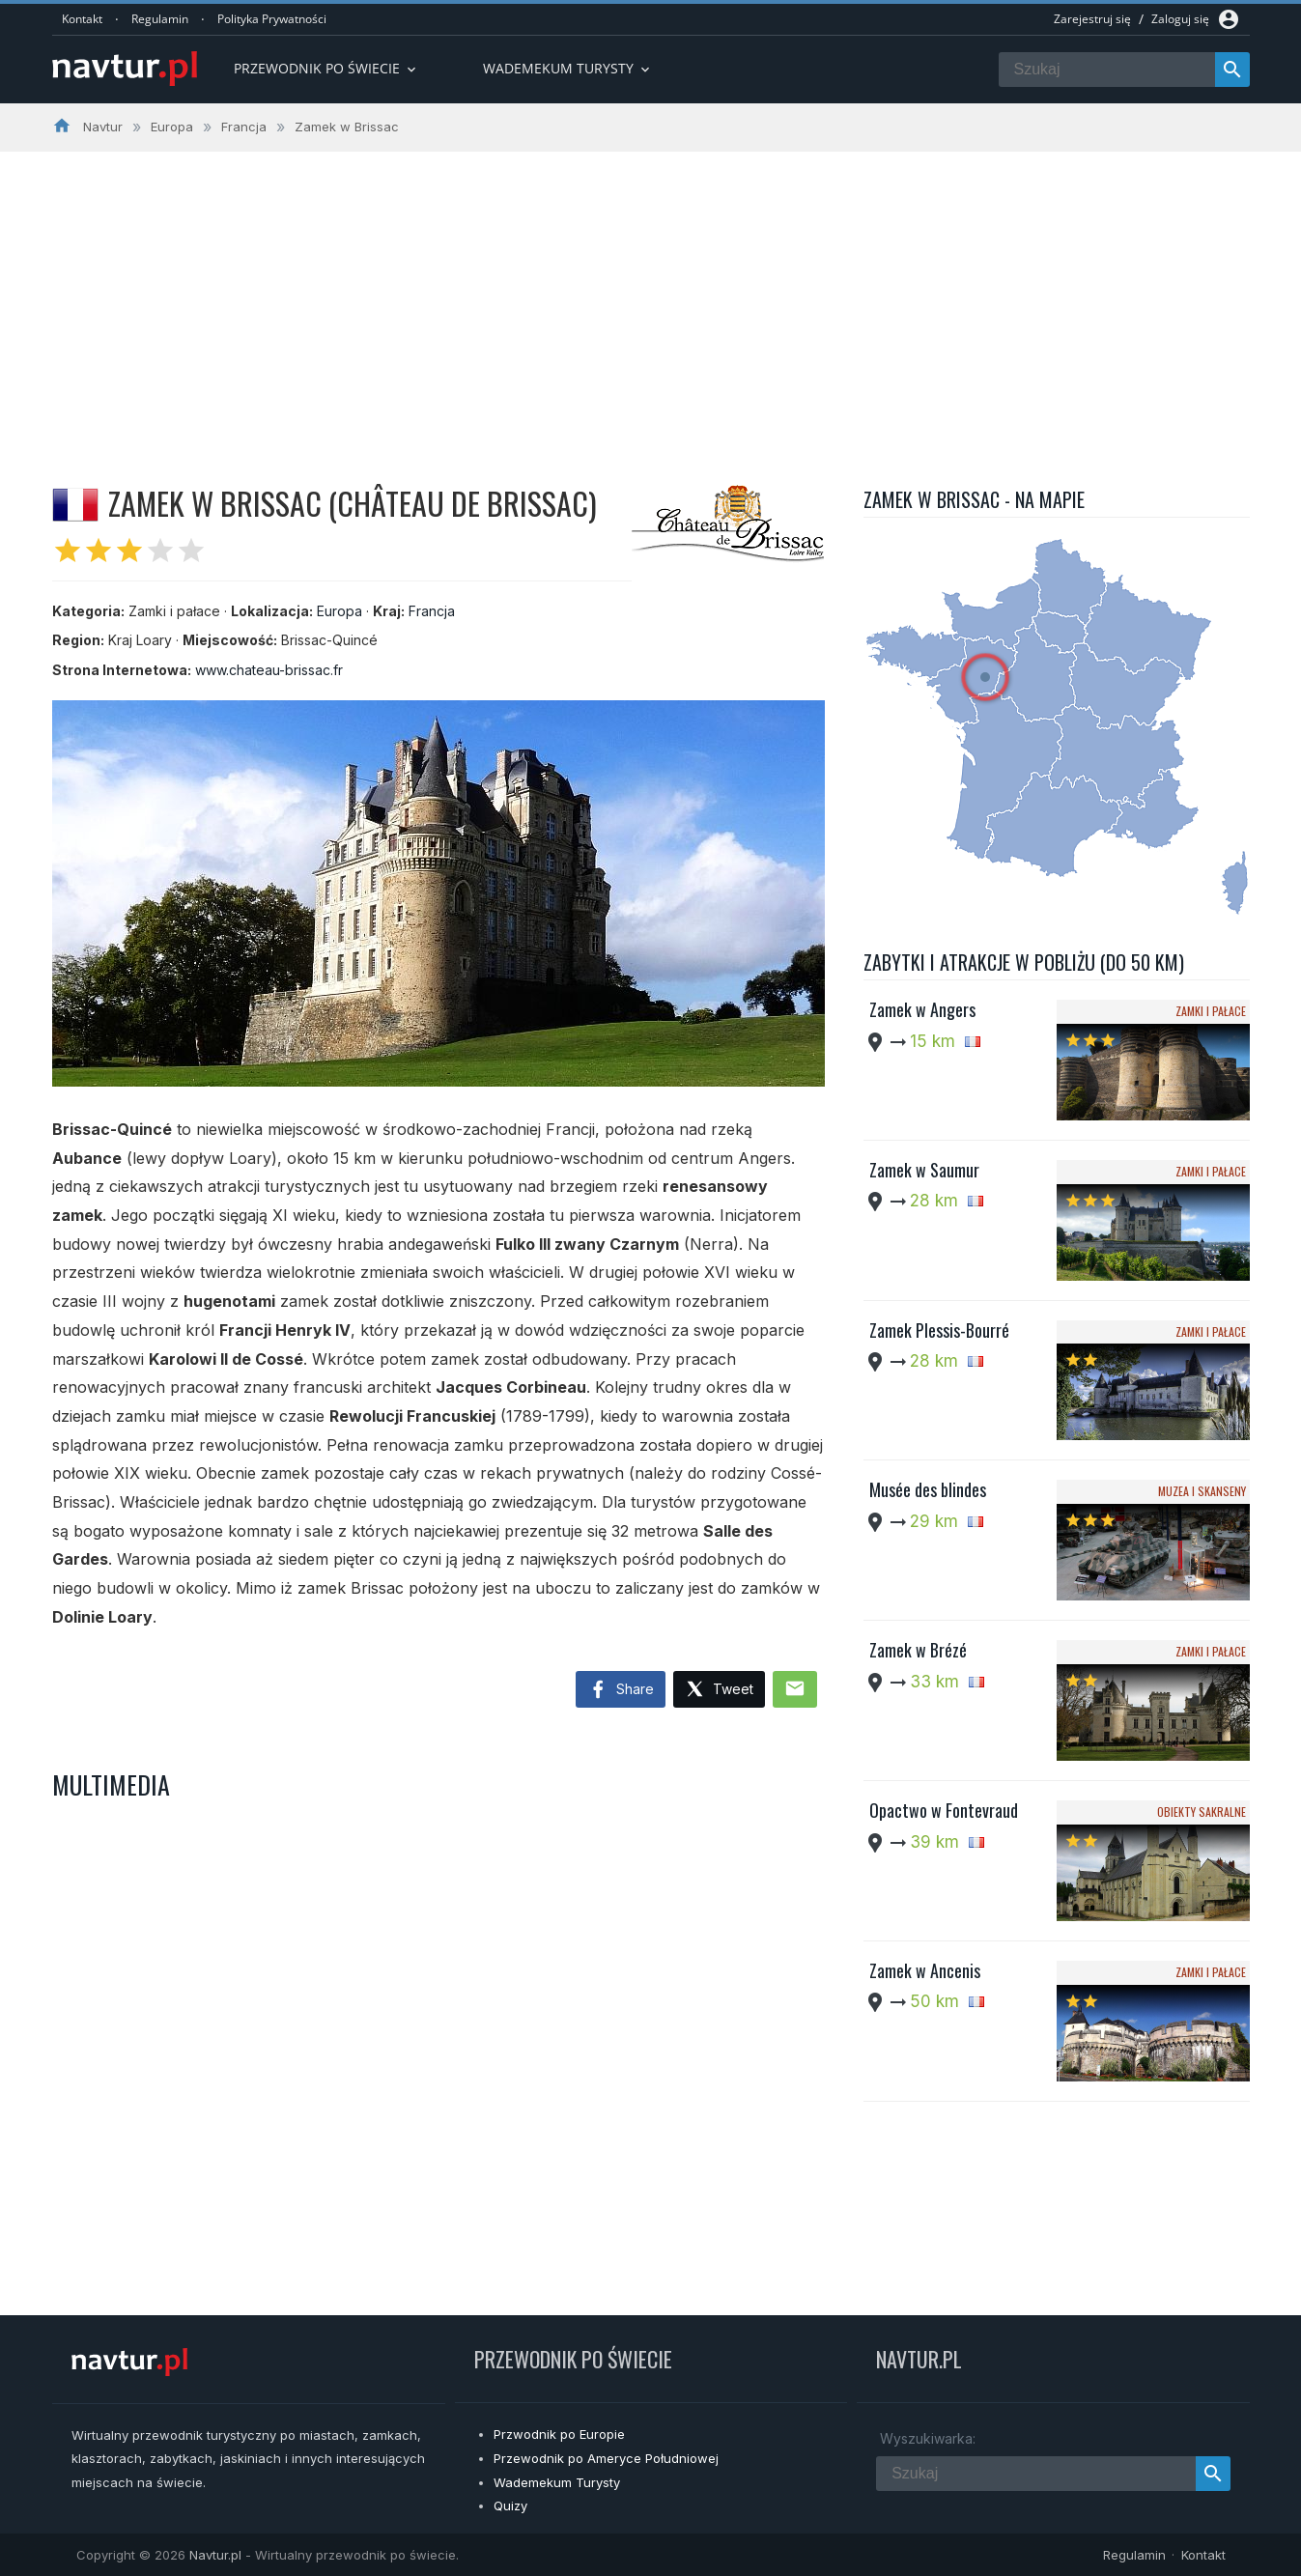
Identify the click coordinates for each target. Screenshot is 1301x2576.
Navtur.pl (215, 2554)
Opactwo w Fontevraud (943, 1810)
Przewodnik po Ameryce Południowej (606, 2458)
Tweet (719, 1690)
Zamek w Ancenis (924, 1970)
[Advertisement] (650, 296)
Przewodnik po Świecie (326, 68)
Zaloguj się (1180, 19)
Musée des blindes (927, 1489)
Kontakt (82, 19)
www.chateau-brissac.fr (269, 670)
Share (620, 1690)
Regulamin (159, 19)
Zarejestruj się (1092, 19)
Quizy (510, 2505)
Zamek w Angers (922, 1009)
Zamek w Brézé (918, 1649)
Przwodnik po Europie (559, 2434)
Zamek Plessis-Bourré (939, 1330)
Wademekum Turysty (557, 2482)
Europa (339, 611)
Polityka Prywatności (271, 19)
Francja (432, 611)
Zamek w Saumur (924, 1169)
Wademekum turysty (568, 68)
